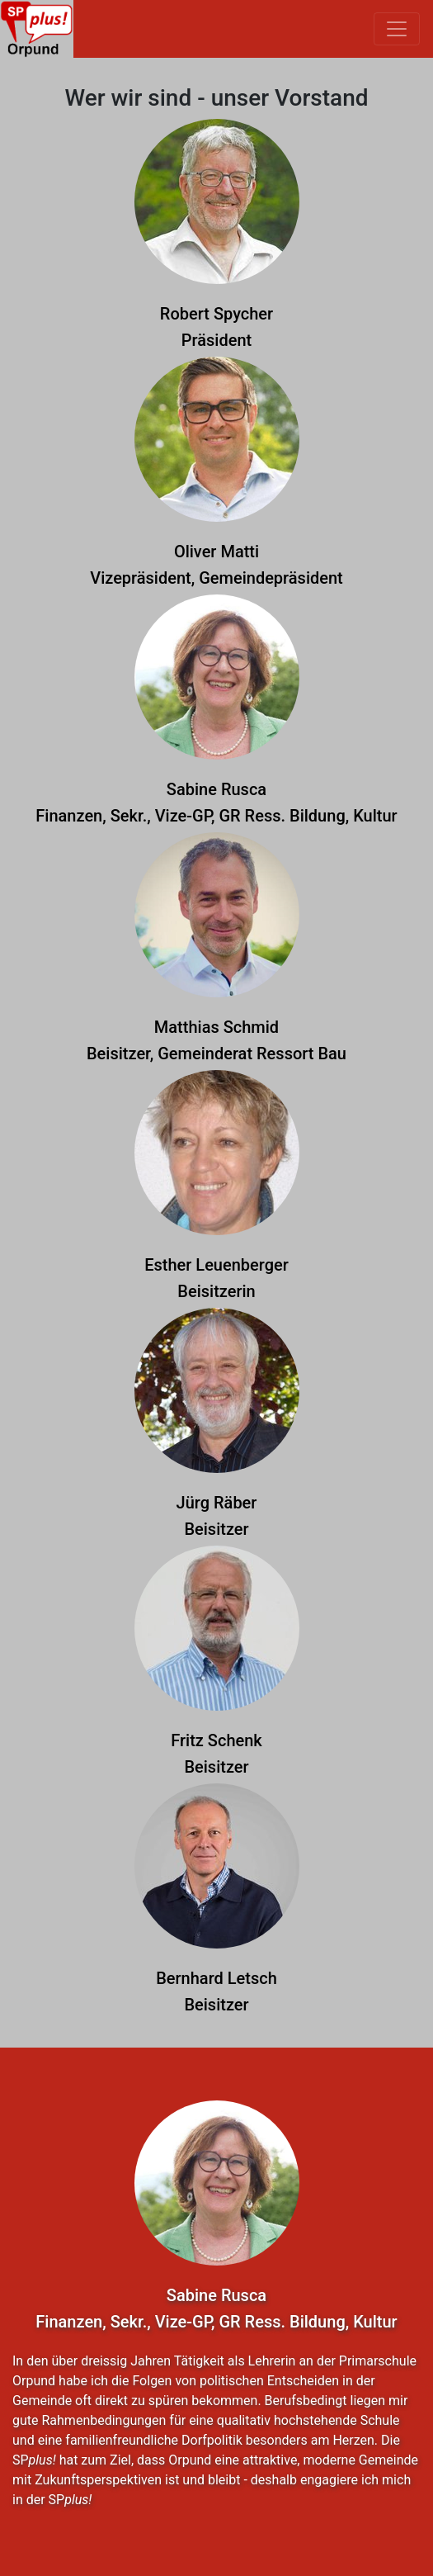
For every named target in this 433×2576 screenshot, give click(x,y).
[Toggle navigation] (397, 28)
